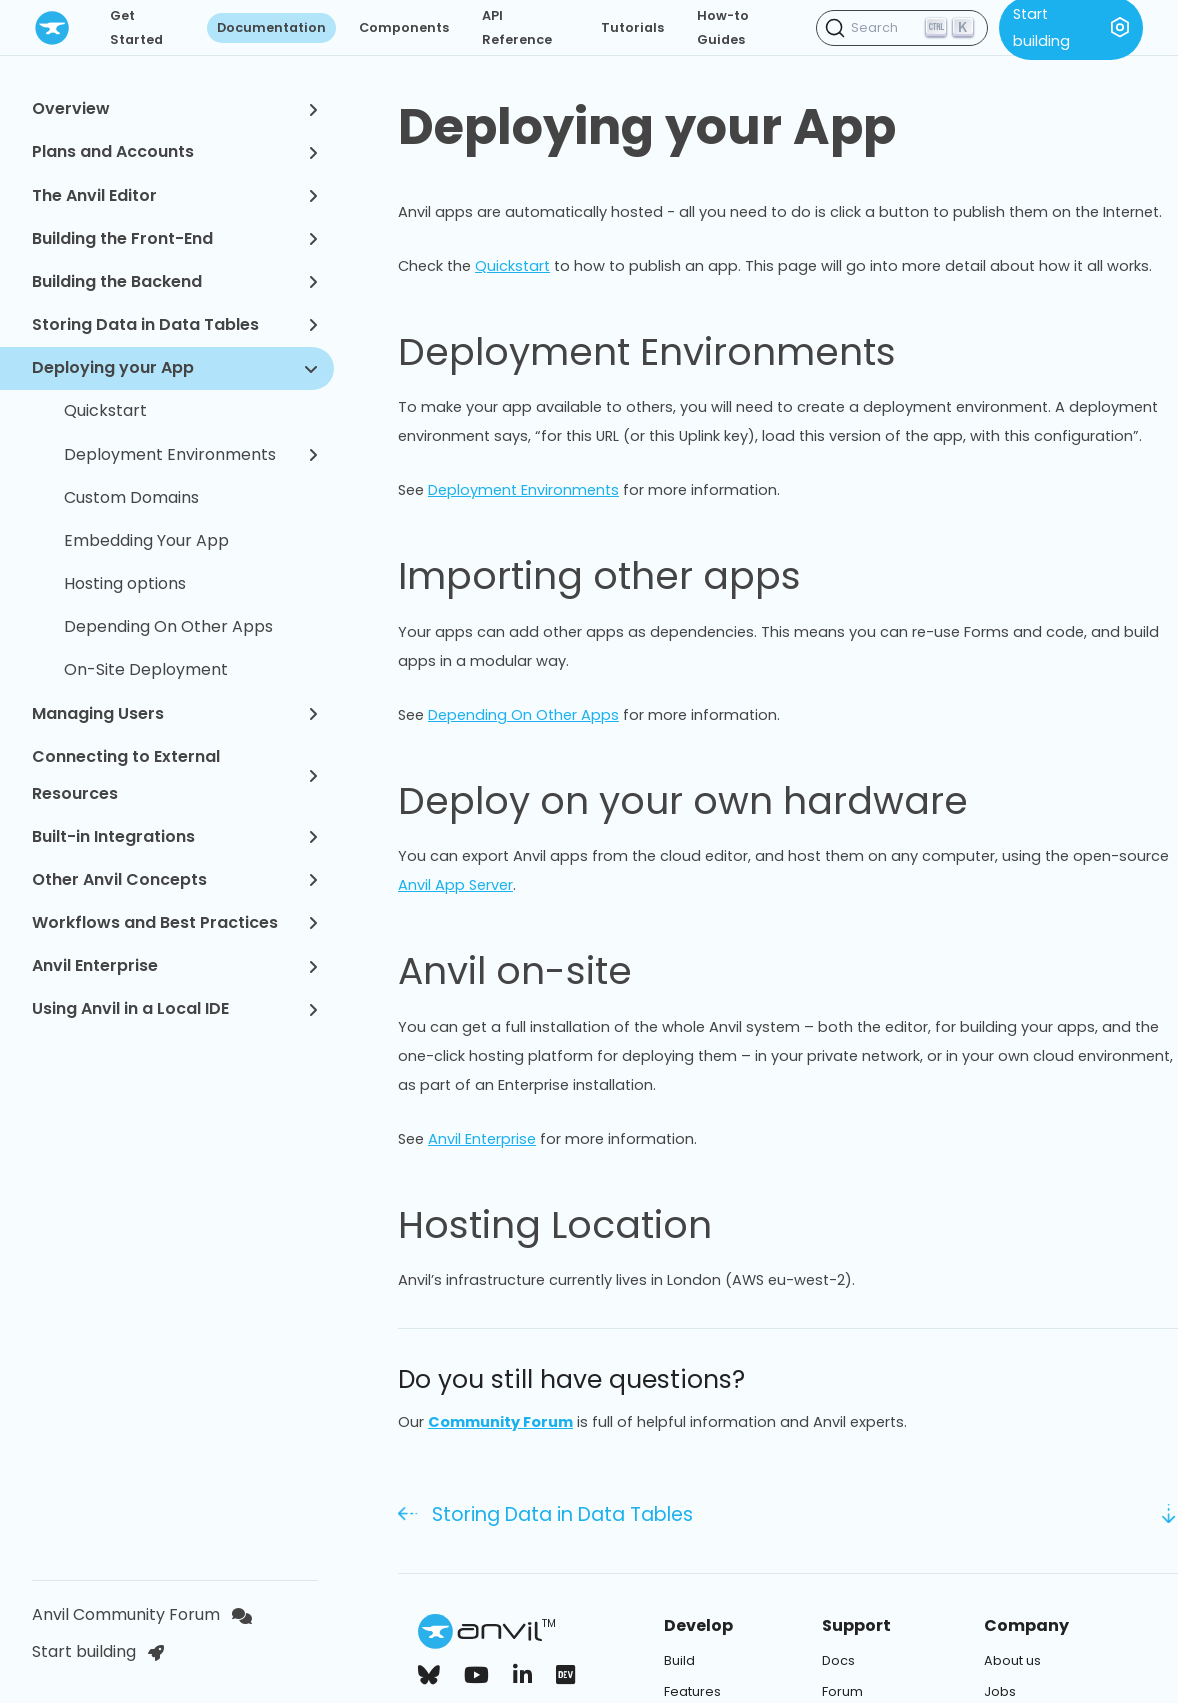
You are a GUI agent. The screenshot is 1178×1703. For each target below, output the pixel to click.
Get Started (136, 27)
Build (679, 1660)
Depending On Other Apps (168, 626)
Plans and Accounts (175, 151)
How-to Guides (723, 27)
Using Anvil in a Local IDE (175, 1008)
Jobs (1000, 1691)
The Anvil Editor (175, 195)
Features (692, 1691)
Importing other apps (623, 576)
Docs (838, 1660)
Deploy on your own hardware (706, 801)
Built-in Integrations (175, 836)
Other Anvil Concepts (175, 879)
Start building (98, 1651)
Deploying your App (175, 367)
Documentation (271, 27)
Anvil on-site (538, 971)
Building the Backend (175, 281)
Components (404, 27)
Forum (842, 1691)
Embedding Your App (146, 540)
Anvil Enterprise (175, 965)
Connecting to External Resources (175, 775)
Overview (175, 108)
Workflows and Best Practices (175, 922)
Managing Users (175, 713)
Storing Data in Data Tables (175, 324)
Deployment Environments (191, 454)
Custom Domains (131, 497)
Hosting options (125, 583)
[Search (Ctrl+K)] (902, 28)
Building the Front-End (175, 238)
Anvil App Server (455, 885)
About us (1012, 1660)
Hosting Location (578, 1225)
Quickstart (105, 410)
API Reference (517, 27)
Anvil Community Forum (142, 1614)
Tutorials (632, 27)
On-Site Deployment (146, 669)
